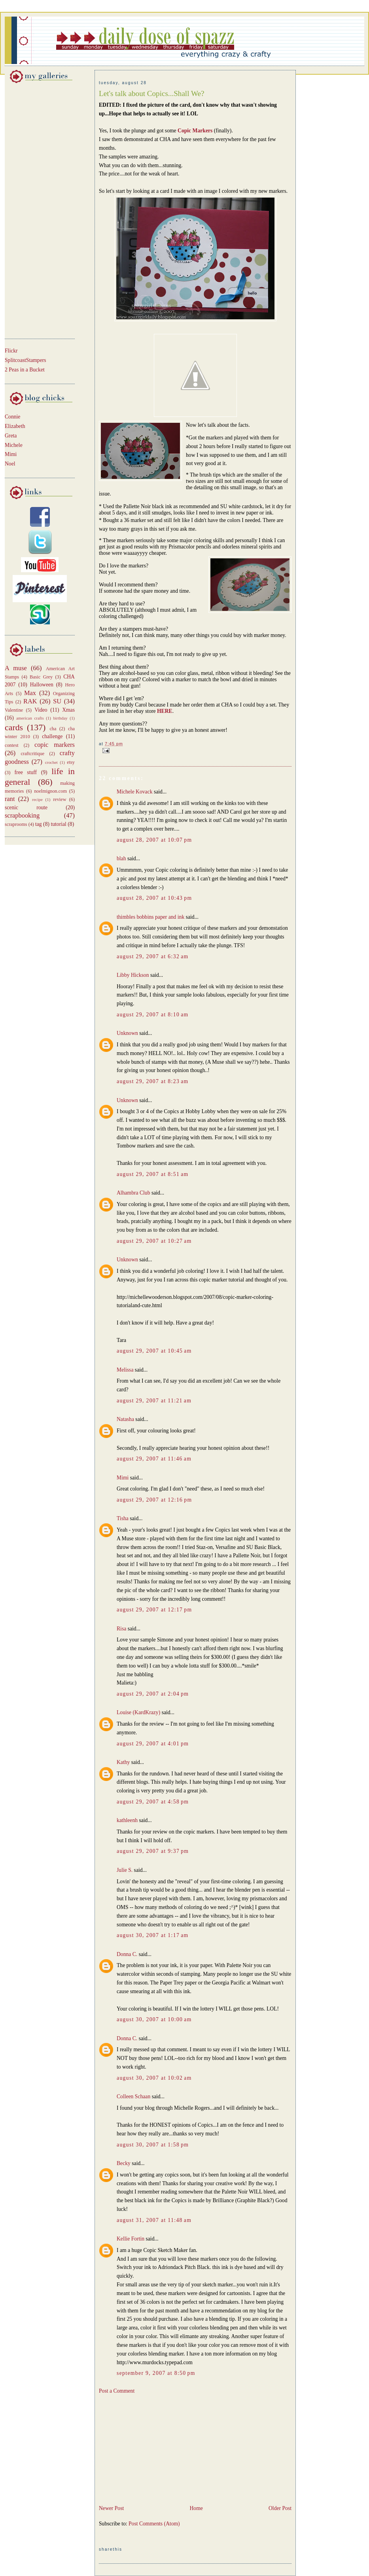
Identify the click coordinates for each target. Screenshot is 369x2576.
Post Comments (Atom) (154, 2524)
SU (57, 701)
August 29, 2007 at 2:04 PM (153, 1694)
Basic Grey (41, 677)
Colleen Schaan (133, 2096)
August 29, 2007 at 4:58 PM (153, 1802)
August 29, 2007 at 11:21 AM (154, 1401)
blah (121, 858)
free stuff (26, 772)
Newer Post (111, 2508)
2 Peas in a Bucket (25, 370)
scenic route (26, 807)
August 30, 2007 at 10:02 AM (154, 2078)
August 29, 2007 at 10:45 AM (154, 1351)
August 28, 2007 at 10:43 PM (154, 898)
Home (195, 2508)
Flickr (11, 351)
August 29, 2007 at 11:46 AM (154, 1459)
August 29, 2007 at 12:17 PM (154, 1610)
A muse (16, 668)
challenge (52, 736)
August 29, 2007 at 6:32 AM (153, 956)
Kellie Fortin (130, 2239)
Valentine (14, 710)
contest (12, 745)
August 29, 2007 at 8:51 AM (153, 1174)
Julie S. (124, 1870)
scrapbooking (22, 815)
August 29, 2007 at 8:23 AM (153, 1081)
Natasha (125, 1419)
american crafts (30, 718)
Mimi (11, 454)
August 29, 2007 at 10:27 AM (154, 1241)
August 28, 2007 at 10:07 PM (154, 840)
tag (38, 824)
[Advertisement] (28, 209)
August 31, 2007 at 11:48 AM (154, 2220)
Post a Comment (116, 2391)
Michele (14, 445)
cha (52, 728)
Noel (10, 464)
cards (14, 727)
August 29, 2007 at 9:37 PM (153, 1851)
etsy (71, 762)
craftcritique (32, 753)
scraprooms (16, 824)
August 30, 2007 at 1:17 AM (153, 1935)
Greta (11, 436)
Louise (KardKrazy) (138, 1712)
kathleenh (127, 1820)
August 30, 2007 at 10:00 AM (154, 2019)
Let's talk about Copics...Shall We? (151, 93)
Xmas (68, 710)
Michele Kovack (135, 792)
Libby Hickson (133, 975)
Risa (121, 1629)
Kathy (123, 1762)
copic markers (54, 744)
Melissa (125, 1370)
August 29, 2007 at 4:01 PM (153, 1744)
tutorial (58, 824)
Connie (12, 417)
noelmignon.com (50, 791)
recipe (37, 799)
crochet (51, 762)
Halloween (41, 685)
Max (30, 693)
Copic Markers (195, 131)
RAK (30, 701)
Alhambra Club (133, 1193)
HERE (164, 711)
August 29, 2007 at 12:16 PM (154, 1500)
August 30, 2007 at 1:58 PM (153, 2145)
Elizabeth (15, 426)
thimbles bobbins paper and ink (150, 917)
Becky (124, 2163)
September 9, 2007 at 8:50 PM (156, 2373)
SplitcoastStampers (25, 360)
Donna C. (127, 1954)
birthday (60, 718)
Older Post (280, 2508)
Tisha (123, 1518)
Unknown (127, 1033)
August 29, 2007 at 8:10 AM (153, 1015)
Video (40, 710)
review (59, 799)
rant (10, 799)
